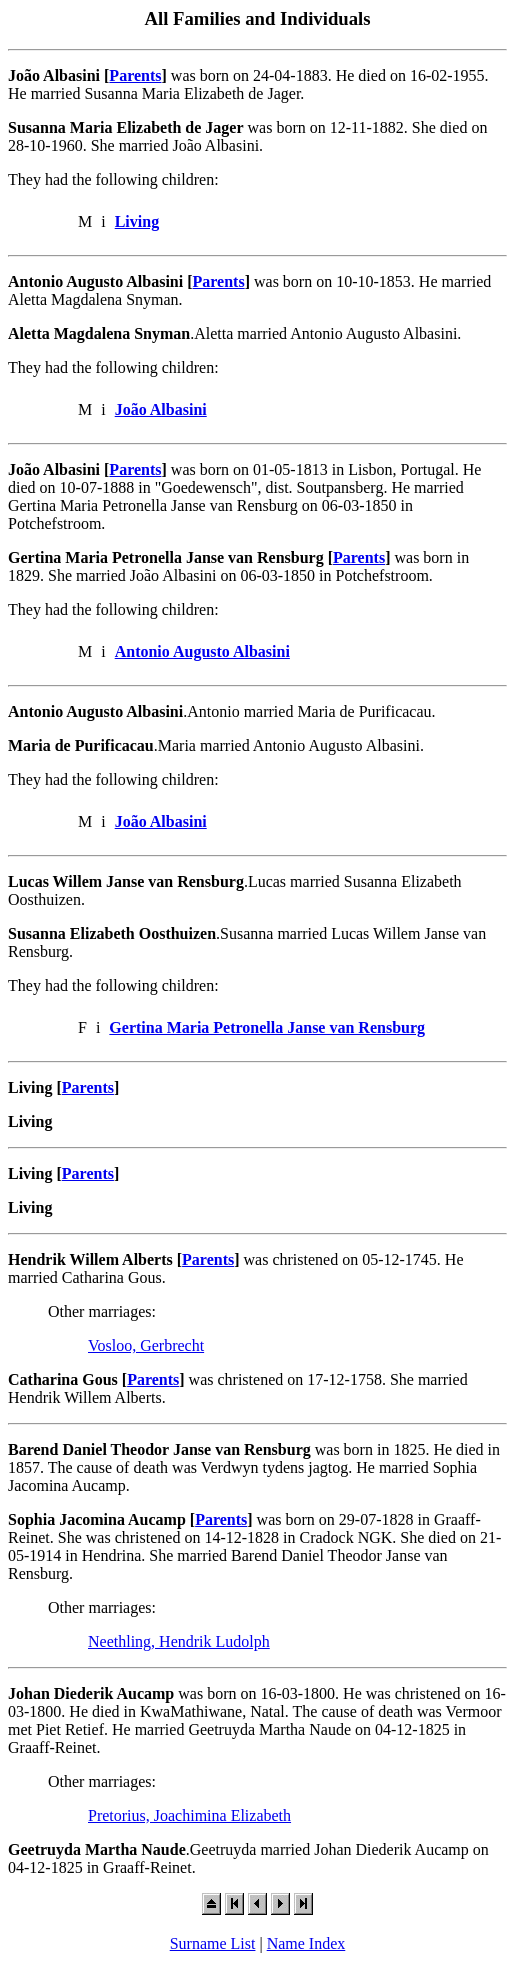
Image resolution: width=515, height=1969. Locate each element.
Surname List (213, 1943)
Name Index (306, 1943)
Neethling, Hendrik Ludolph (179, 1641)
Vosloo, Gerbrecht (146, 1345)
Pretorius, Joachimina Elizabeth (189, 1815)
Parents (135, 75)
